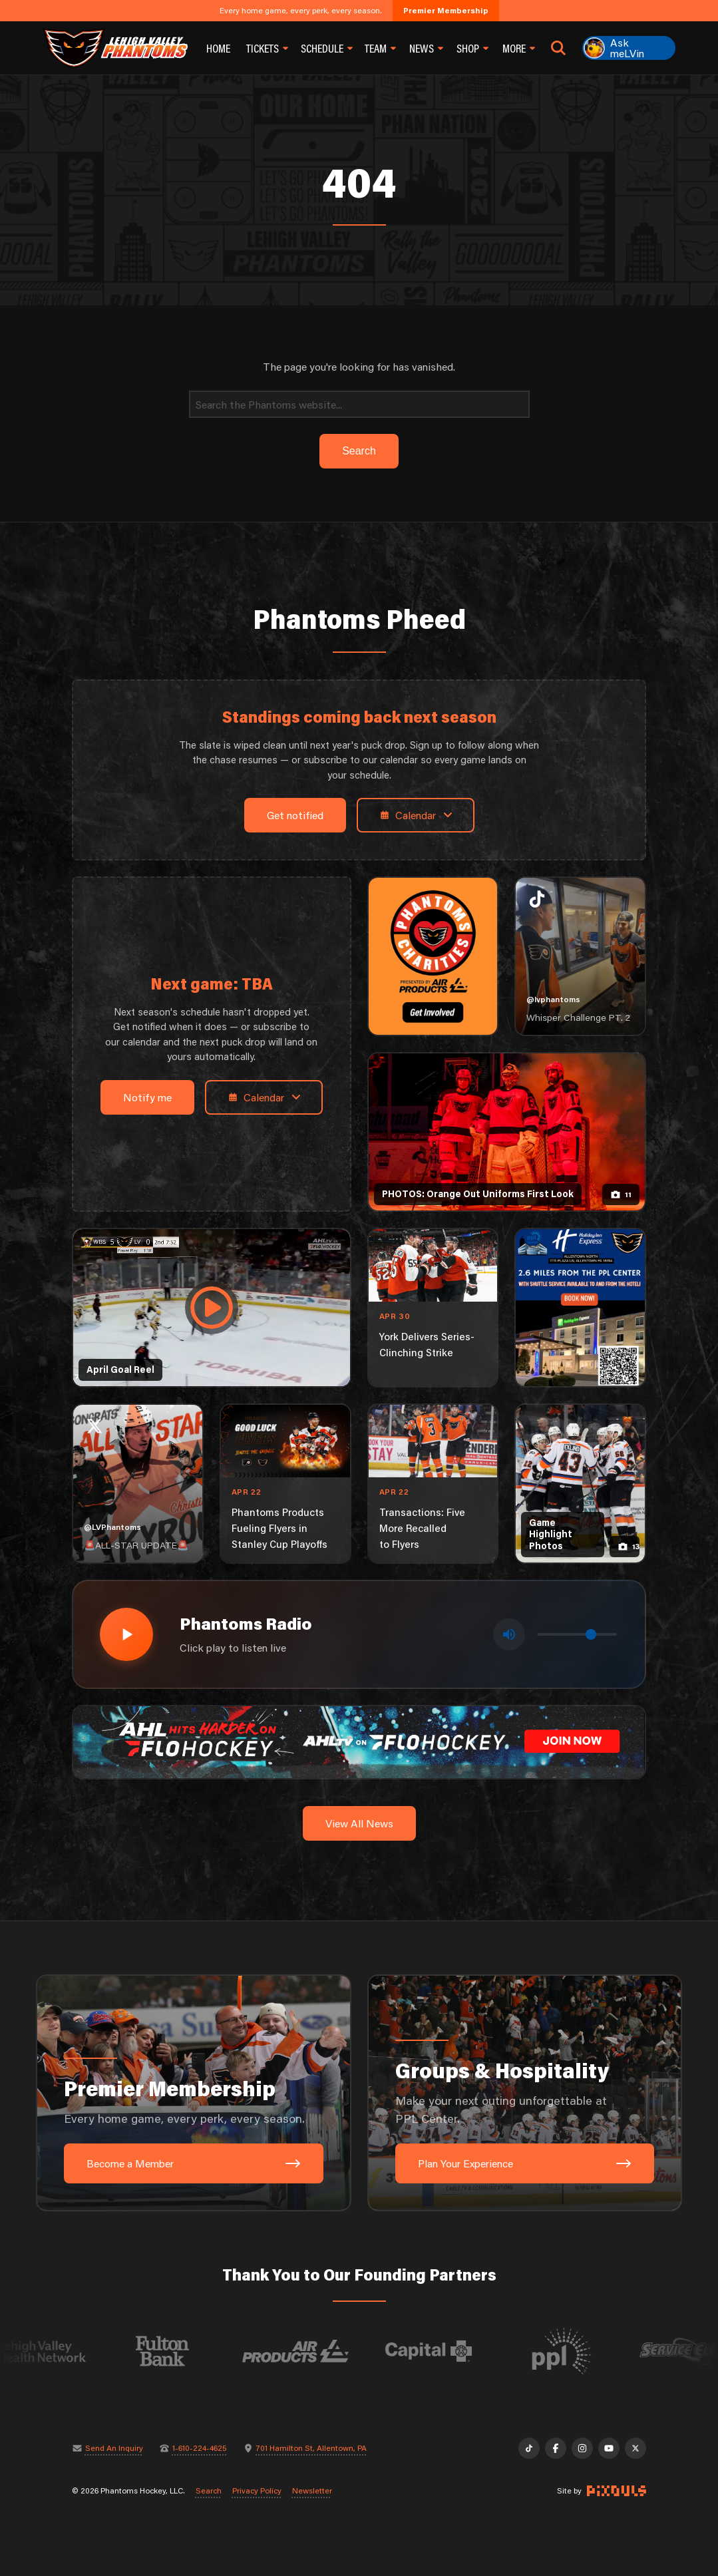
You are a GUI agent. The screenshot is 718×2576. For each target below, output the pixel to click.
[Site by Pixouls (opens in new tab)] (616, 2490)
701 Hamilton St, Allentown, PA (311, 2448)
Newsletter (312, 2491)
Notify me (147, 1097)
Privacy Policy (256, 2491)
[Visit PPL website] (592, 2351)
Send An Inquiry (114, 2448)
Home (218, 48)
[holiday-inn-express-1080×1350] (580, 1307)
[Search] (359, 404)
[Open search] (558, 48)
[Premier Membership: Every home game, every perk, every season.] (193, 2092)
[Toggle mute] (509, 1634)
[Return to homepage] (115, 48)
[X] (635, 2448)
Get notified (295, 815)
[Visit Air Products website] (326, 2351)
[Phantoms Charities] (433, 956)
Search (209, 2491)
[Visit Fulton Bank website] (193, 2351)
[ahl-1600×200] (359, 1741)
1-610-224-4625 (199, 2448)
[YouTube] (609, 2448)
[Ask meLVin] (628, 48)
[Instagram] (582, 2448)
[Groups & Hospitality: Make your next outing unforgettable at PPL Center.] (525, 2092)
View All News (359, 1823)
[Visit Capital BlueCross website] (459, 2351)
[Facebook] (555, 2448)
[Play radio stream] (126, 1634)
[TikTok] (529, 2448)
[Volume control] (577, 1634)
